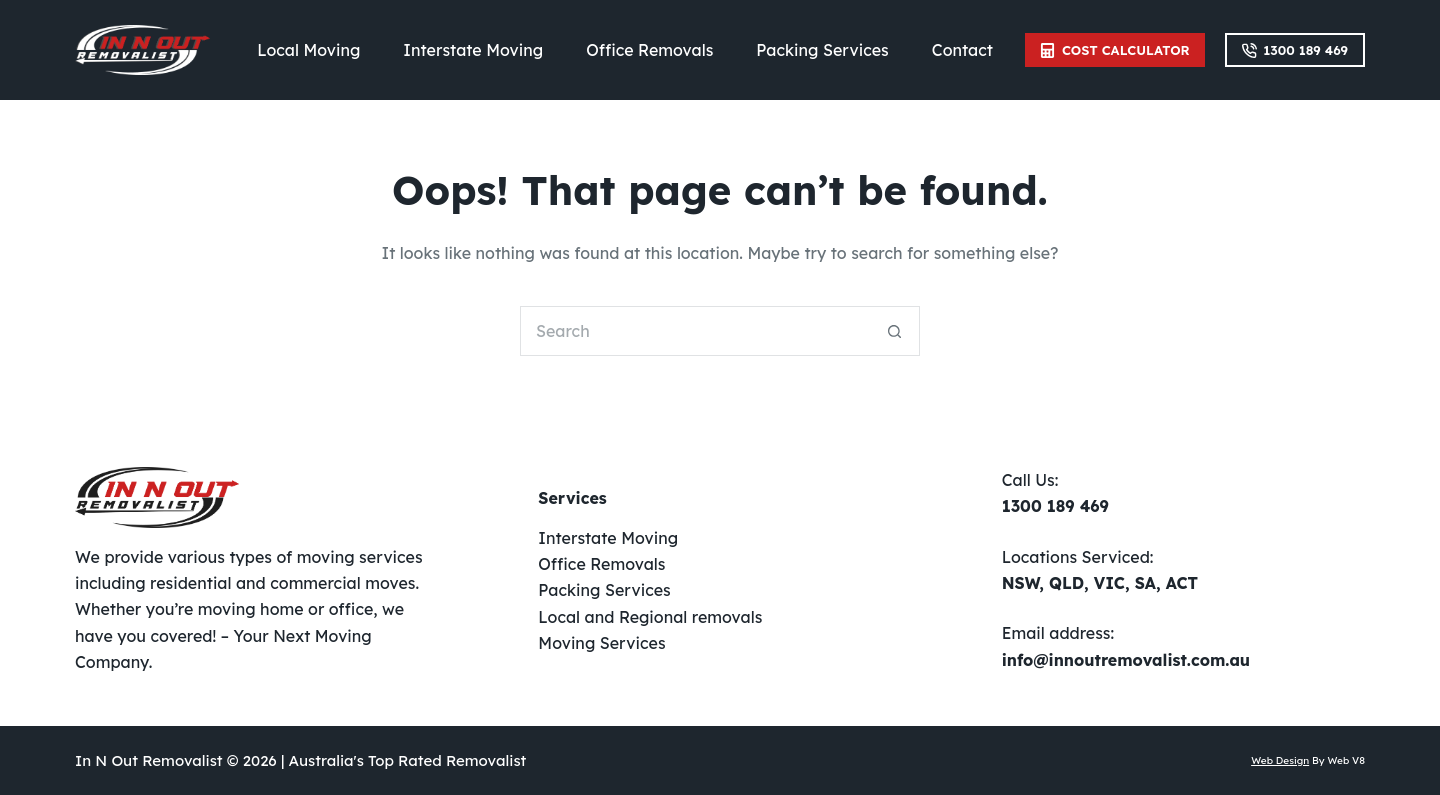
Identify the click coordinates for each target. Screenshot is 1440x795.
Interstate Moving (473, 50)
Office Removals (649, 50)
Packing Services (822, 50)
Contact (962, 50)
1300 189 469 (1295, 50)
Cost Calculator (1114, 50)
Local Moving (308, 50)
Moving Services (601, 643)
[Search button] (895, 331)
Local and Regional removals (650, 617)
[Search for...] (695, 331)
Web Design (1280, 760)
